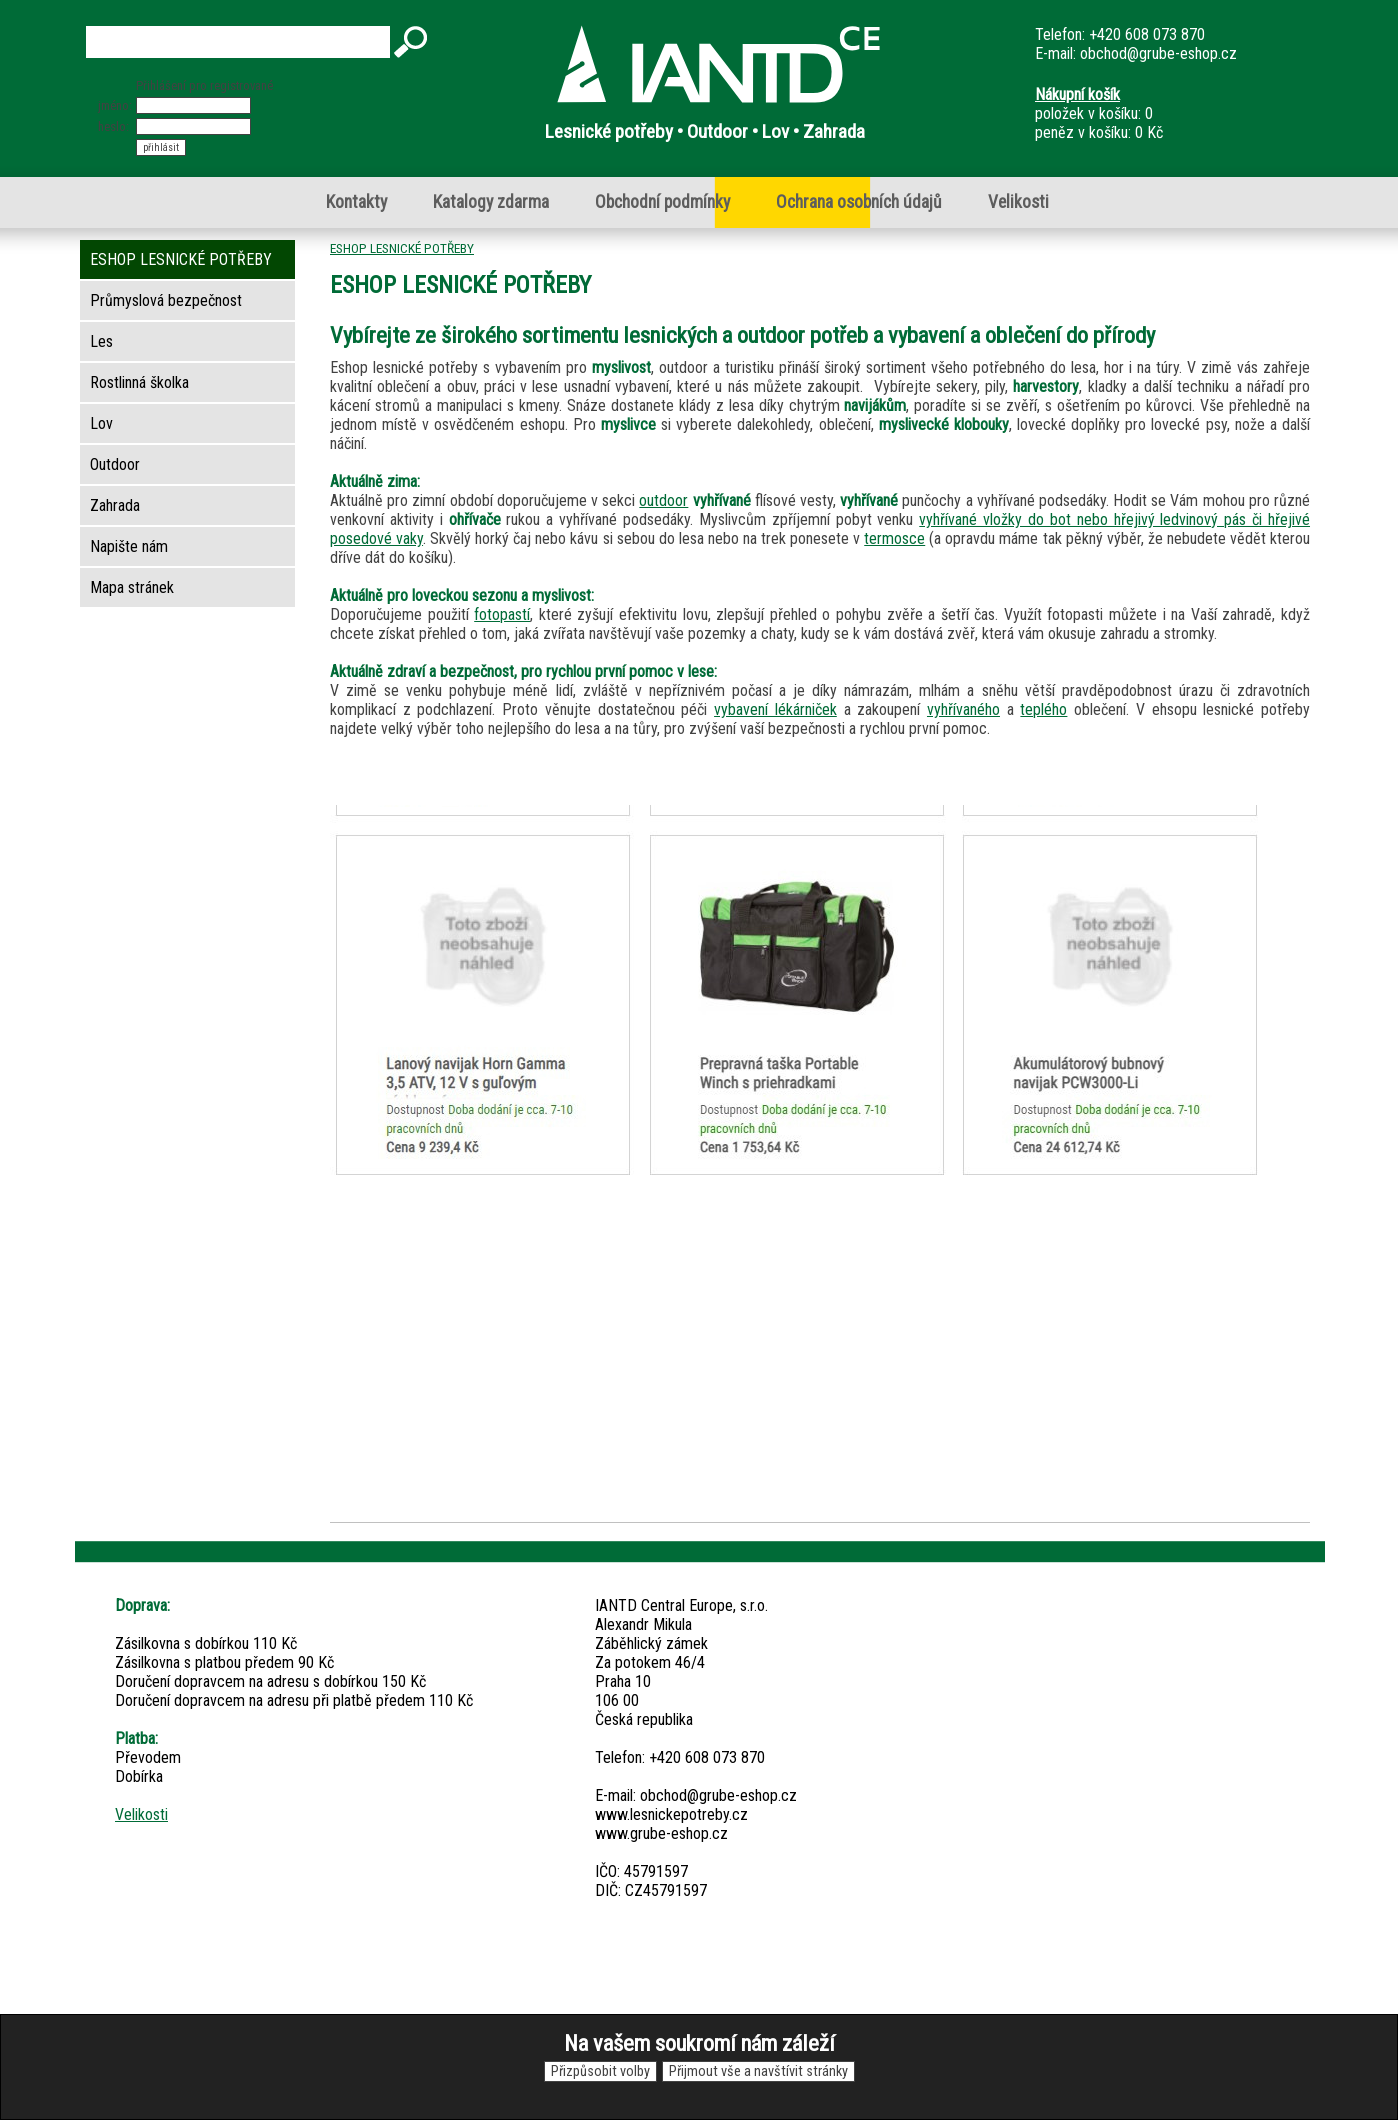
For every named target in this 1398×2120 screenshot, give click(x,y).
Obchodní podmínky (662, 202)
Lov (101, 423)
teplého (1043, 709)
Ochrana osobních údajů (859, 202)
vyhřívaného (963, 709)
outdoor (663, 500)
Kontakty (356, 202)
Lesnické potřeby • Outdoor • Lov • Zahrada (705, 131)
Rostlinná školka (139, 382)
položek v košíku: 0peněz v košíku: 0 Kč (1099, 113)
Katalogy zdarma (491, 202)
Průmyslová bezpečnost (166, 300)
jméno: (115, 105)
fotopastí (502, 614)
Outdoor (115, 464)
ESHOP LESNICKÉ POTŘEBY (402, 248)
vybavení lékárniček (775, 709)
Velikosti (1018, 202)
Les (101, 341)
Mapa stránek (132, 587)
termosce (894, 538)
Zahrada (115, 505)
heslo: (113, 126)
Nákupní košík (1077, 94)
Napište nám (129, 546)
